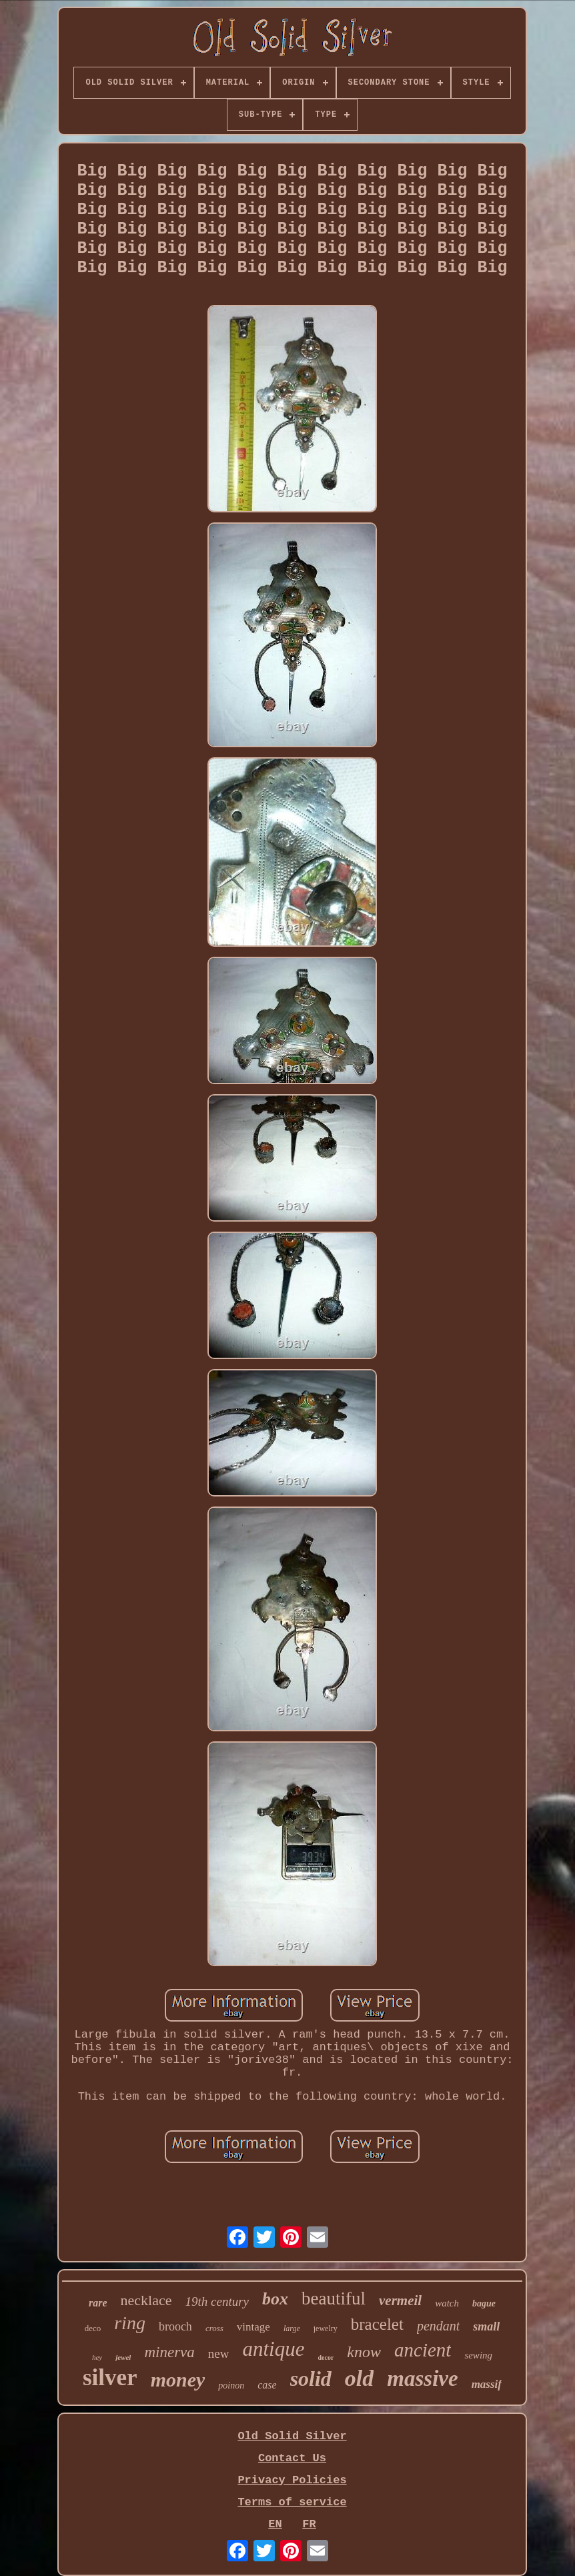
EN (274, 2524)
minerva (169, 2352)
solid (311, 2379)
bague (484, 2303)
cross (214, 2328)
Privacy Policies (291, 2480)
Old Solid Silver (291, 2436)
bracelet (377, 2324)
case (266, 2385)
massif (487, 2384)
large (291, 2328)
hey (97, 2357)
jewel (123, 2357)
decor (326, 2357)
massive (422, 2379)
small (486, 2326)
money (178, 2380)
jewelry (326, 2328)
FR (309, 2524)
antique (273, 2348)
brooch (175, 2326)
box (275, 2298)
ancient (422, 2349)
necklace (146, 2300)
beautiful (334, 2298)
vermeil (400, 2300)
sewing (478, 2355)
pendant (438, 2325)
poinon (231, 2386)
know (364, 2351)
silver (110, 2378)
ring (129, 2322)
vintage (253, 2326)
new (218, 2353)
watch (447, 2303)
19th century (217, 2301)
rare (98, 2302)
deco (93, 2328)
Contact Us (292, 2458)
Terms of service (291, 2502)
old (359, 2378)
